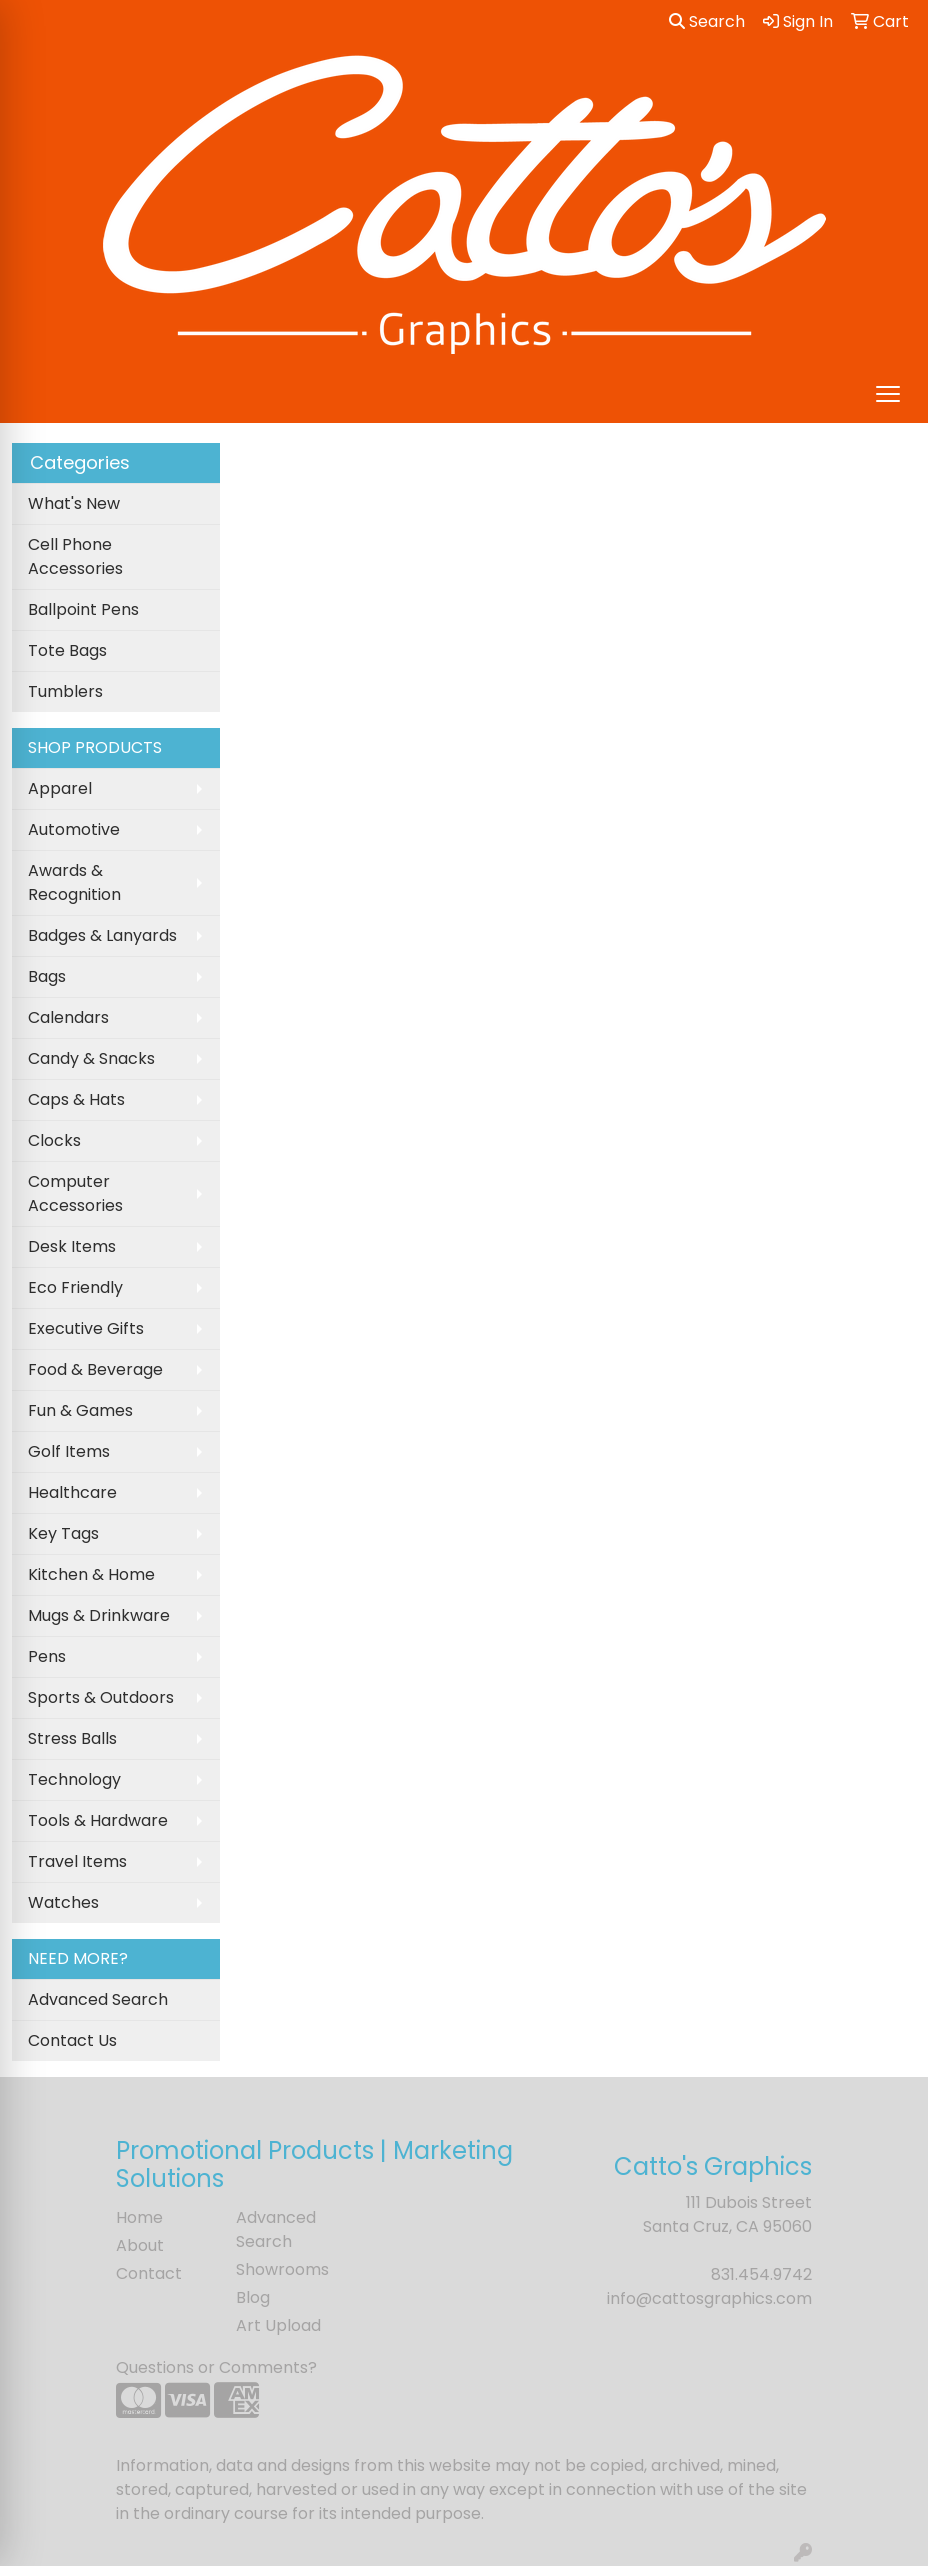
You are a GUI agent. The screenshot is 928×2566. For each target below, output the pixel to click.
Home (139, 2217)
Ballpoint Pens (83, 609)
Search (707, 21)
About (140, 2245)
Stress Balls (72, 1738)
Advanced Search (98, 1999)
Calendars (68, 1017)
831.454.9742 (761, 2274)
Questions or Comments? (216, 2367)
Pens (47, 1656)
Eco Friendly (75, 1287)
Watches (63, 1902)
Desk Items (72, 1246)
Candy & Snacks (91, 1058)
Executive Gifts (86, 1328)
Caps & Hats (76, 1099)
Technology (74, 1779)
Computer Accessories (75, 1193)
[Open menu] (888, 394)
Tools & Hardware (98, 1820)
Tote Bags (67, 650)
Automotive (74, 829)
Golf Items (69, 1451)
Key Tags (63, 1533)
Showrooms (282, 2269)
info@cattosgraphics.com (709, 2298)
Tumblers (65, 691)
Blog (253, 2297)
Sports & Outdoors (101, 1697)
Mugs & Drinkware (99, 1615)
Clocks (54, 1140)
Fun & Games (80, 1410)
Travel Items (77, 1861)
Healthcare (72, 1492)
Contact (149, 2273)
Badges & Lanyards (102, 935)
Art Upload (278, 2325)
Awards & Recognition (74, 882)
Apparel (60, 788)
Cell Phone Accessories (75, 556)
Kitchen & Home (91, 1574)
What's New (74, 503)
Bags (47, 976)
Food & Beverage (95, 1369)
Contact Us (72, 2040)
